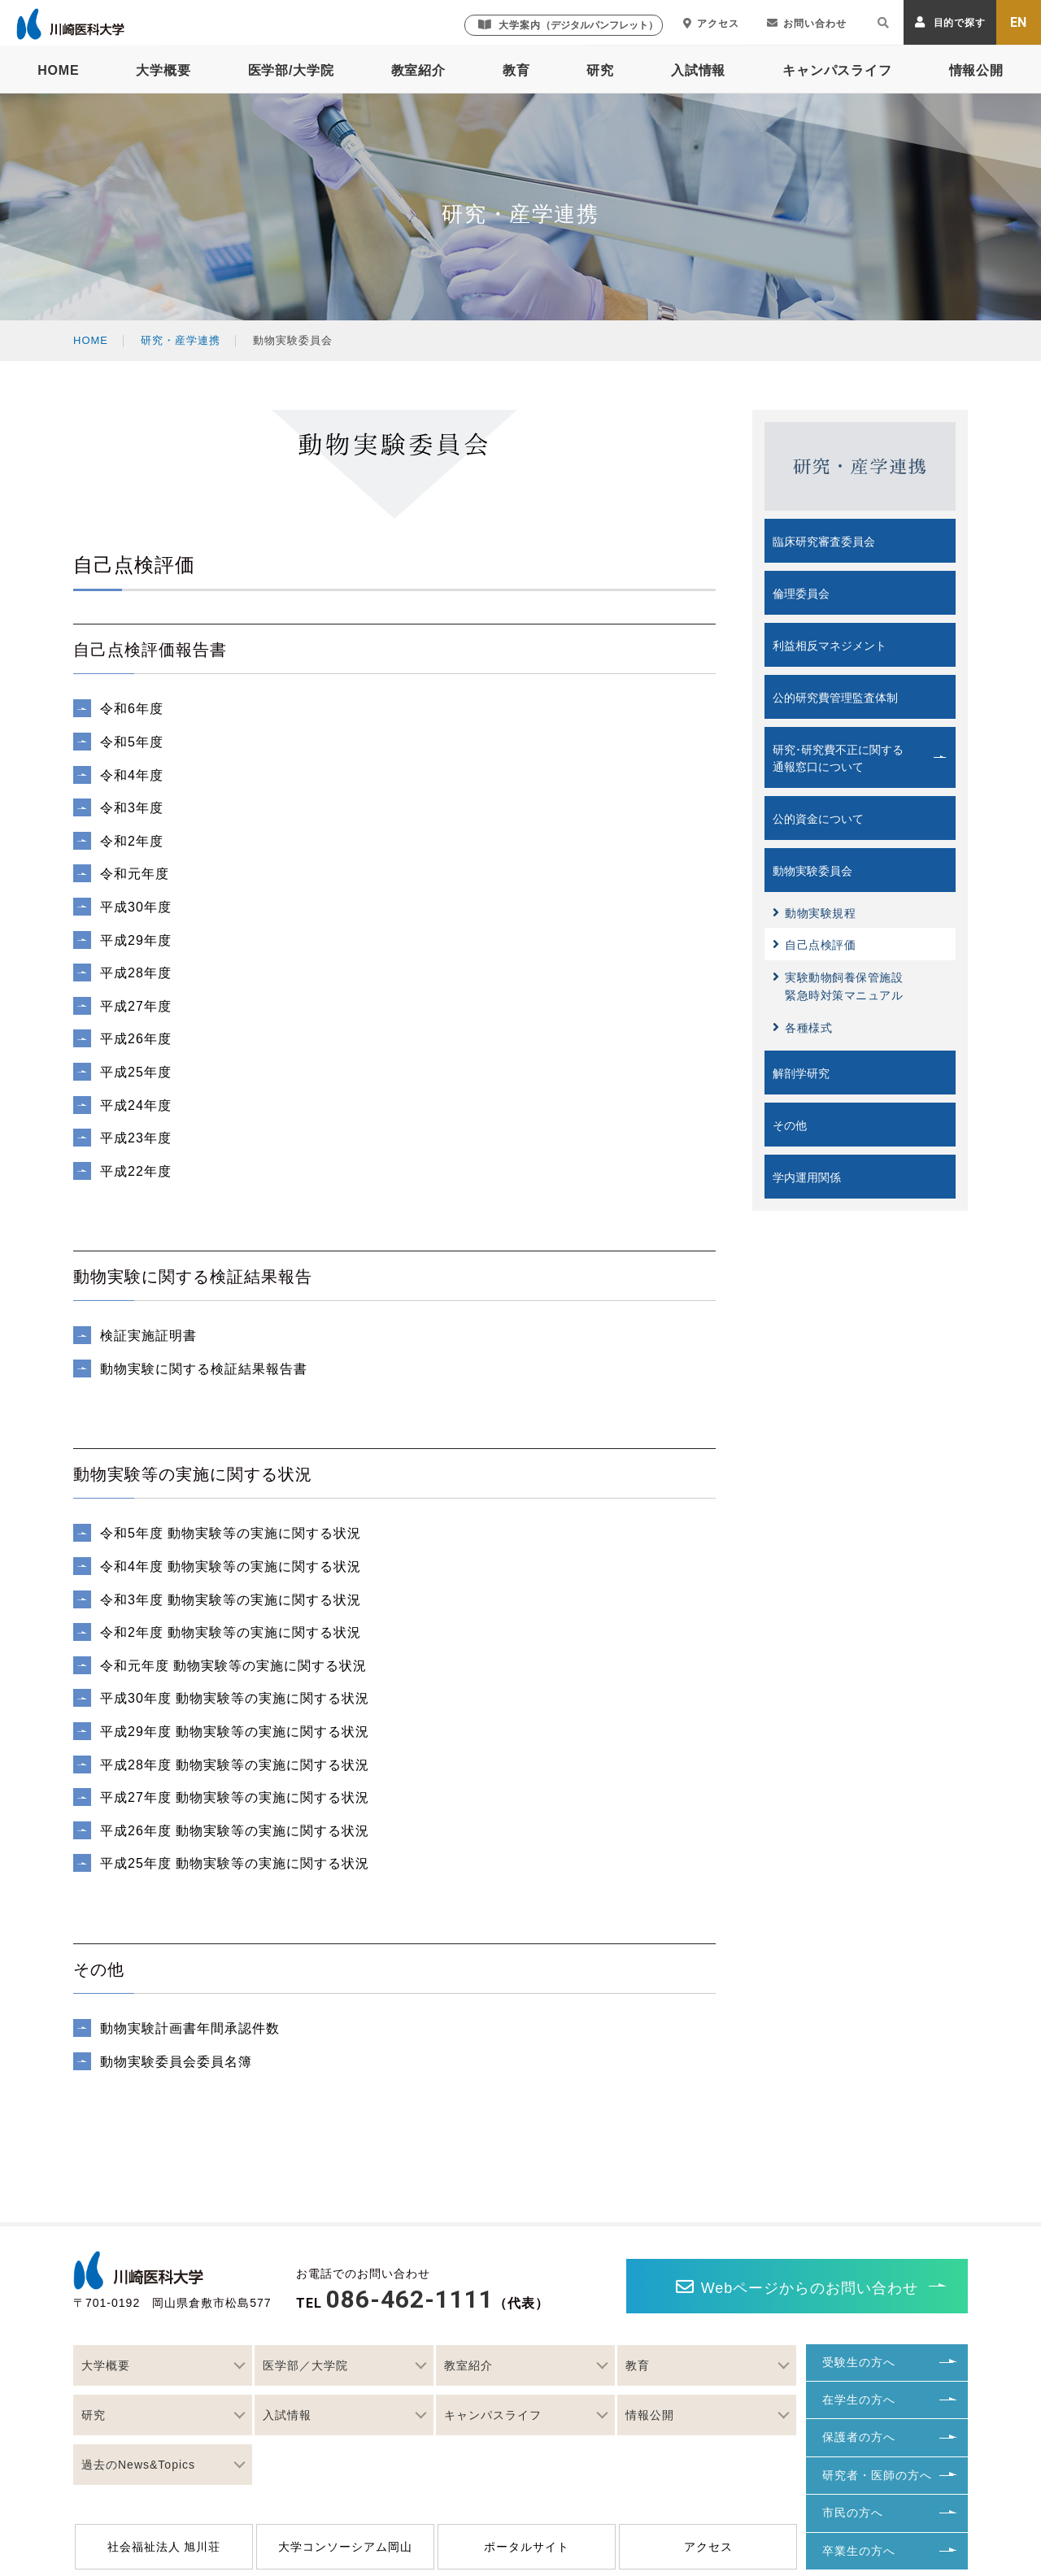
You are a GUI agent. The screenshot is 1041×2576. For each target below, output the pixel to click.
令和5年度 (134, 742)
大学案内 (568, 25)
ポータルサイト (526, 2546)
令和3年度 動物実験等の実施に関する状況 (230, 1600)
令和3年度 (134, 808)
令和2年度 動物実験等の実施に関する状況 (230, 1632)
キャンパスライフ (836, 70)
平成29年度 (138, 940)
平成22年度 (138, 1171)
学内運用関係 (807, 1177)
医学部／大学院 (305, 2365)
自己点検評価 (814, 944)
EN (1019, 22)
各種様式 (802, 1027)
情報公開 (976, 70)
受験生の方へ (858, 2362)
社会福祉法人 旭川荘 (164, 2546)
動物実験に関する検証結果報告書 (205, 1369)
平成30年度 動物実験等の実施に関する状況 (234, 1698)
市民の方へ (852, 2512)
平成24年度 (138, 1105)
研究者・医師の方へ (877, 2475)
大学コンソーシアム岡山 (345, 2546)
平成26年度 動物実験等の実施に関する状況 (234, 1831)
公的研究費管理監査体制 (835, 697)
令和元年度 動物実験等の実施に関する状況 (233, 1666)
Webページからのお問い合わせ (797, 2287)
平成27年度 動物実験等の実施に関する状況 (234, 1797)
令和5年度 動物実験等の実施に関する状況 (230, 1533)
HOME (58, 70)
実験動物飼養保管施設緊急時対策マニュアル (838, 986)
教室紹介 (418, 70)
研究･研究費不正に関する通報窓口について (838, 758)
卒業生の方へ (858, 2550)
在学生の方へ (858, 2399)
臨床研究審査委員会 (824, 541)
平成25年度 (138, 1072)
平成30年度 (138, 907)
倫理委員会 (801, 593)
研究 (600, 70)
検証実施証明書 (150, 1335)
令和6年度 (134, 709)
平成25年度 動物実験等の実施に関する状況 (234, 1863)
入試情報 (698, 70)
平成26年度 (138, 1039)
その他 (790, 1125)
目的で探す (950, 22)
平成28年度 (138, 973)
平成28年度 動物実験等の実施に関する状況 (234, 1765)
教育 (516, 70)
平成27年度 (138, 1006)
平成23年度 (138, 1138)
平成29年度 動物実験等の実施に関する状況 (234, 1731)
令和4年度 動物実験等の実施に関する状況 (230, 1566)
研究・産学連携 (180, 340)
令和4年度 (134, 775)
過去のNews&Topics (138, 2464)
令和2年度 (134, 841)
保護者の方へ (858, 2436)
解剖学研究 (801, 1073)
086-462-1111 (410, 2299)
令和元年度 (136, 874)
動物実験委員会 (812, 870)
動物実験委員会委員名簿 (178, 2062)
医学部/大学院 (291, 70)
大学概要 (163, 70)
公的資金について (818, 818)
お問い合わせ (807, 23)
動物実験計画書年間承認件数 (190, 2028)
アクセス (711, 23)
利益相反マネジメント (829, 645)
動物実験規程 (814, 913)
